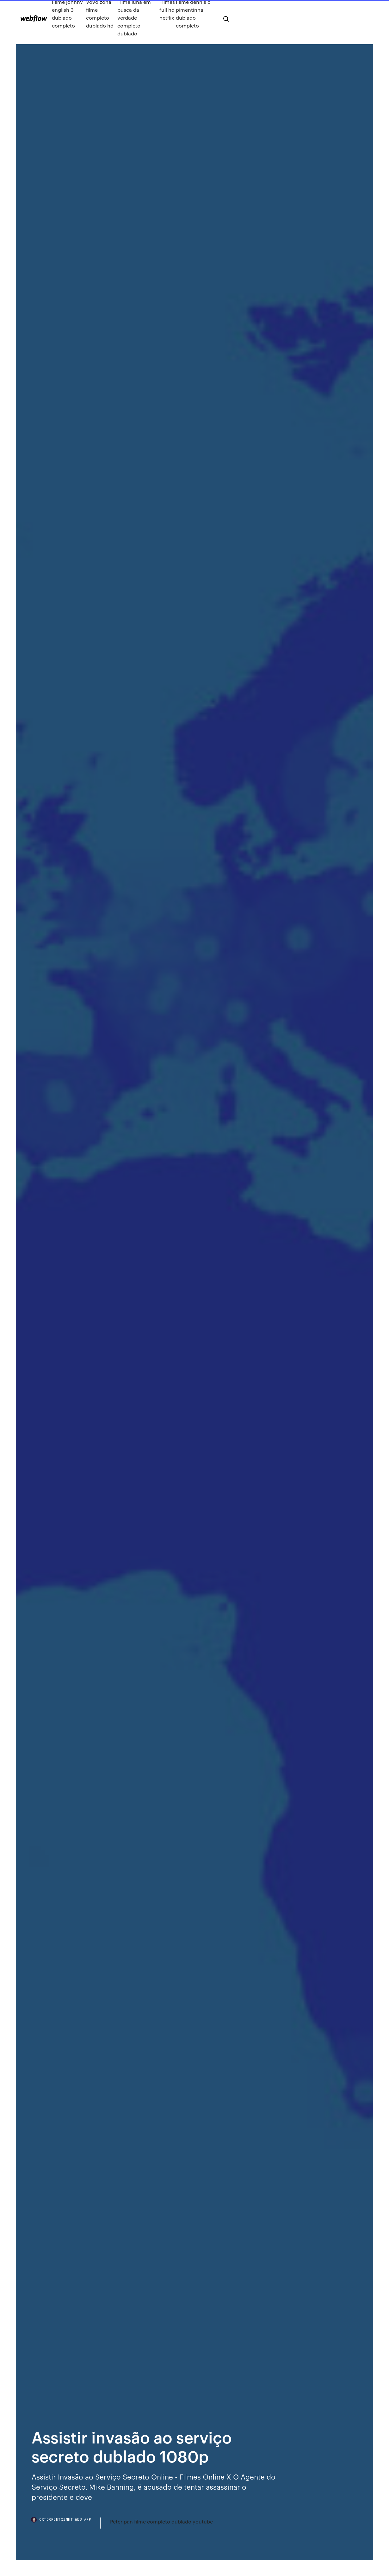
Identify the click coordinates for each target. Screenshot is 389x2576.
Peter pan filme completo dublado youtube (161, 2521)
